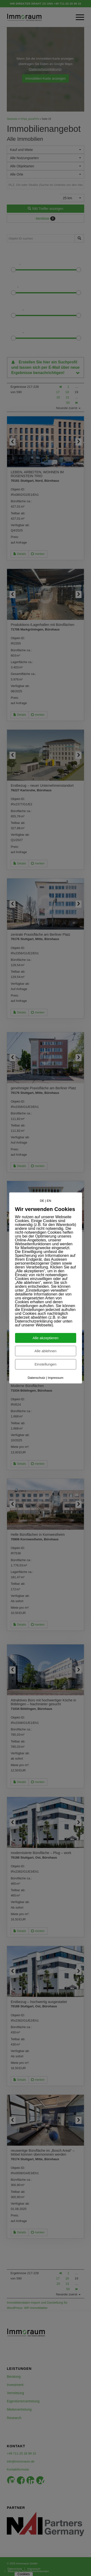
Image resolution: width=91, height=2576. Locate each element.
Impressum (55, 1378)
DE (42, 1201)
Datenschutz (36, 1378)
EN (49, 1201)
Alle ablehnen (45, 1351)
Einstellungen (45, 1364)
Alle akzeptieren (45, 1338)
